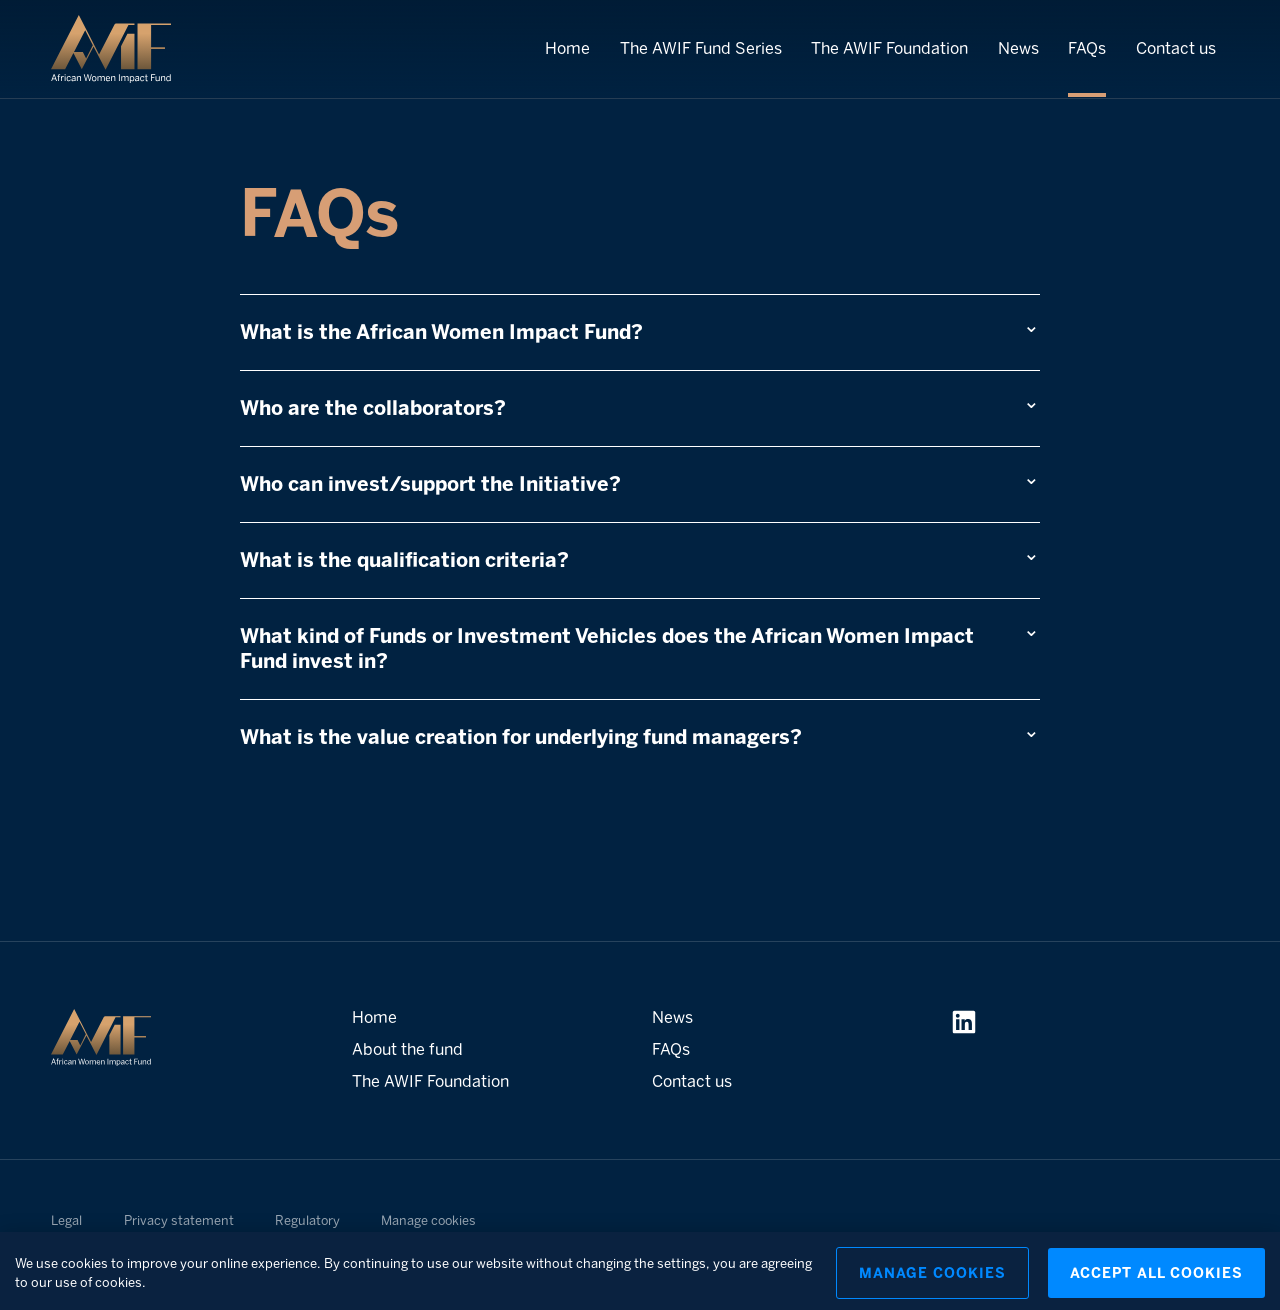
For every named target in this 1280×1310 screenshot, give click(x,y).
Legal (66, 1220)
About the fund (407, 1049)
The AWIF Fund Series (701, 48)
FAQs (1087, 48)
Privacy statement (179, 1220)
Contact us (1176, 48)
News (1018, 48)
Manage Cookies (932, 1279)
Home (567, 48)
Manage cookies (428, 1220)
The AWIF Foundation (889, 48)
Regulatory (307, 1220)
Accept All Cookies (1156, 1279)
